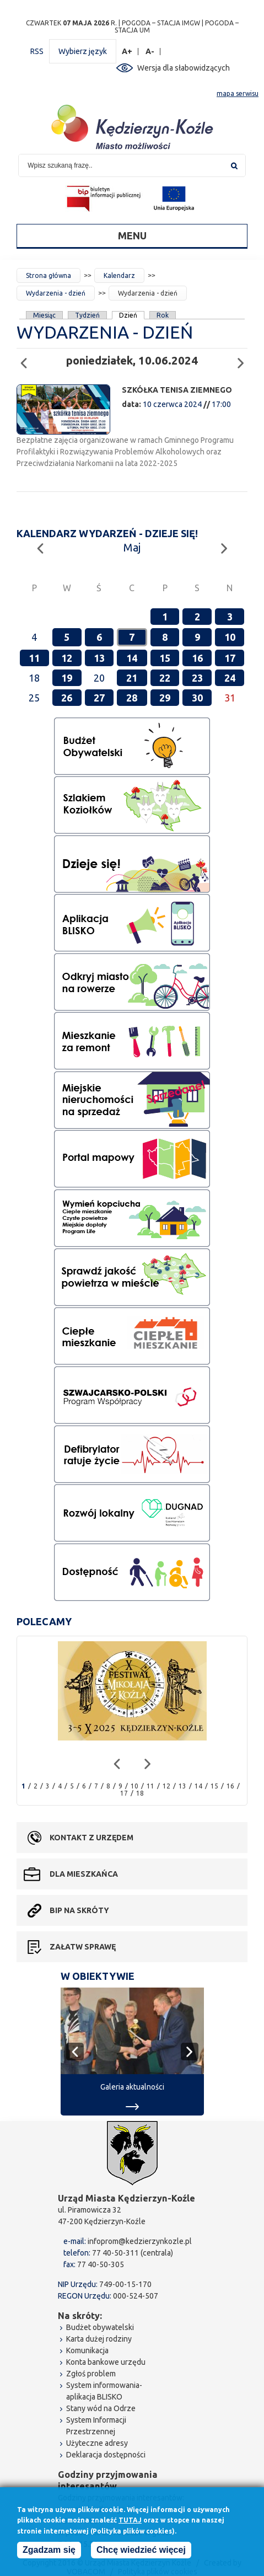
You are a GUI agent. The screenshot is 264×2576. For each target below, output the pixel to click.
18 (140, 1793)
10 (229, 636)
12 (66, 657)
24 (229, 677)
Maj (132, 547)
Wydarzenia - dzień (55, 293)
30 (197, 697)
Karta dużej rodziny (99, 2338)
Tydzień (87, 315)
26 (66, 697)
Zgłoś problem (91, 2373)
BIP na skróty (79, 1910)
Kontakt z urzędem (91, 1837)
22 (164, 677)
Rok (163, 315)
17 (229, 657)
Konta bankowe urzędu (106, 2362)
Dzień (128, 315)
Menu (132, 235)
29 (164, 697)
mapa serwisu (237, 93)
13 (99, 657)
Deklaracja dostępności (106, 2454)
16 (197, 657)
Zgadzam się (49, 2551)
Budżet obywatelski (100, 2327)
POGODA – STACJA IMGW (161, 22)
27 (99, 697)
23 (197, 677)
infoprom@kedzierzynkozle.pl (140, 2241)
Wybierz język (82, 51)
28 (131, 697)
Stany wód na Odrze (101, 2408)
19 (66, 677)
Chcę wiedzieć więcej (141, 2551)
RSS (37, 51)
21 (131, 677)
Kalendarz (119, 275)
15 (164, 657)
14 (131, 657)
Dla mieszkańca (84, 1874)
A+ (127, 51)
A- (150, 51)
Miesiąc (44, 315)
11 (34, 657)
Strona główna (48, 275)
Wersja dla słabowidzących (183, 67)
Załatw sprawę (83, 1946)
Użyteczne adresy (97, 2443)
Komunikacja (87, 2350)
